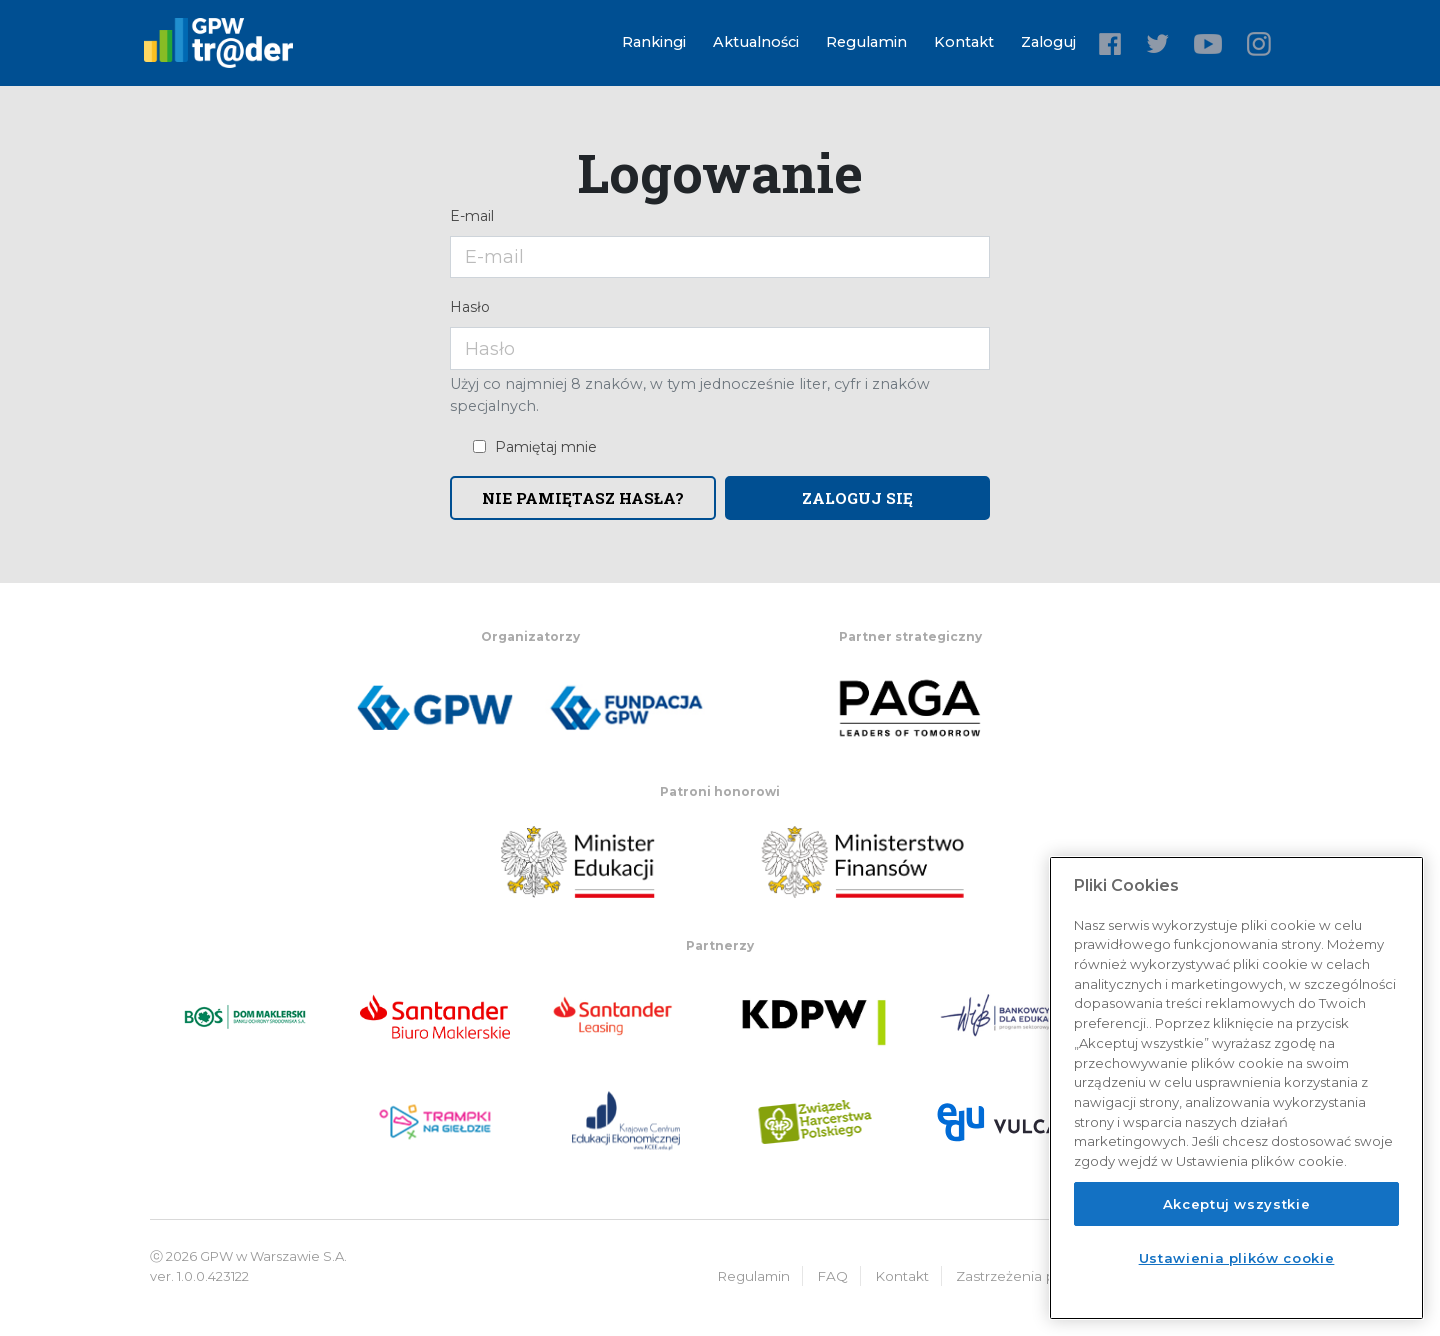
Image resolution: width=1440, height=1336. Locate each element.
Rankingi (654, 42)
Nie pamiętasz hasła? (583, 498)
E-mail (472, 216)
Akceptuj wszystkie (1237, 1204)
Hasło (470, 307)
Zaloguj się (857, 498)
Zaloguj (1048, 42)
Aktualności (756, 42)
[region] (1236, 1088)
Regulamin (866, 42)
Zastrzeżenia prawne (1026, 1276)
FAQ (832, 1276)
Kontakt (964, 42)
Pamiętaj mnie (546, 447)
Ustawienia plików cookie (1237, 1258)
